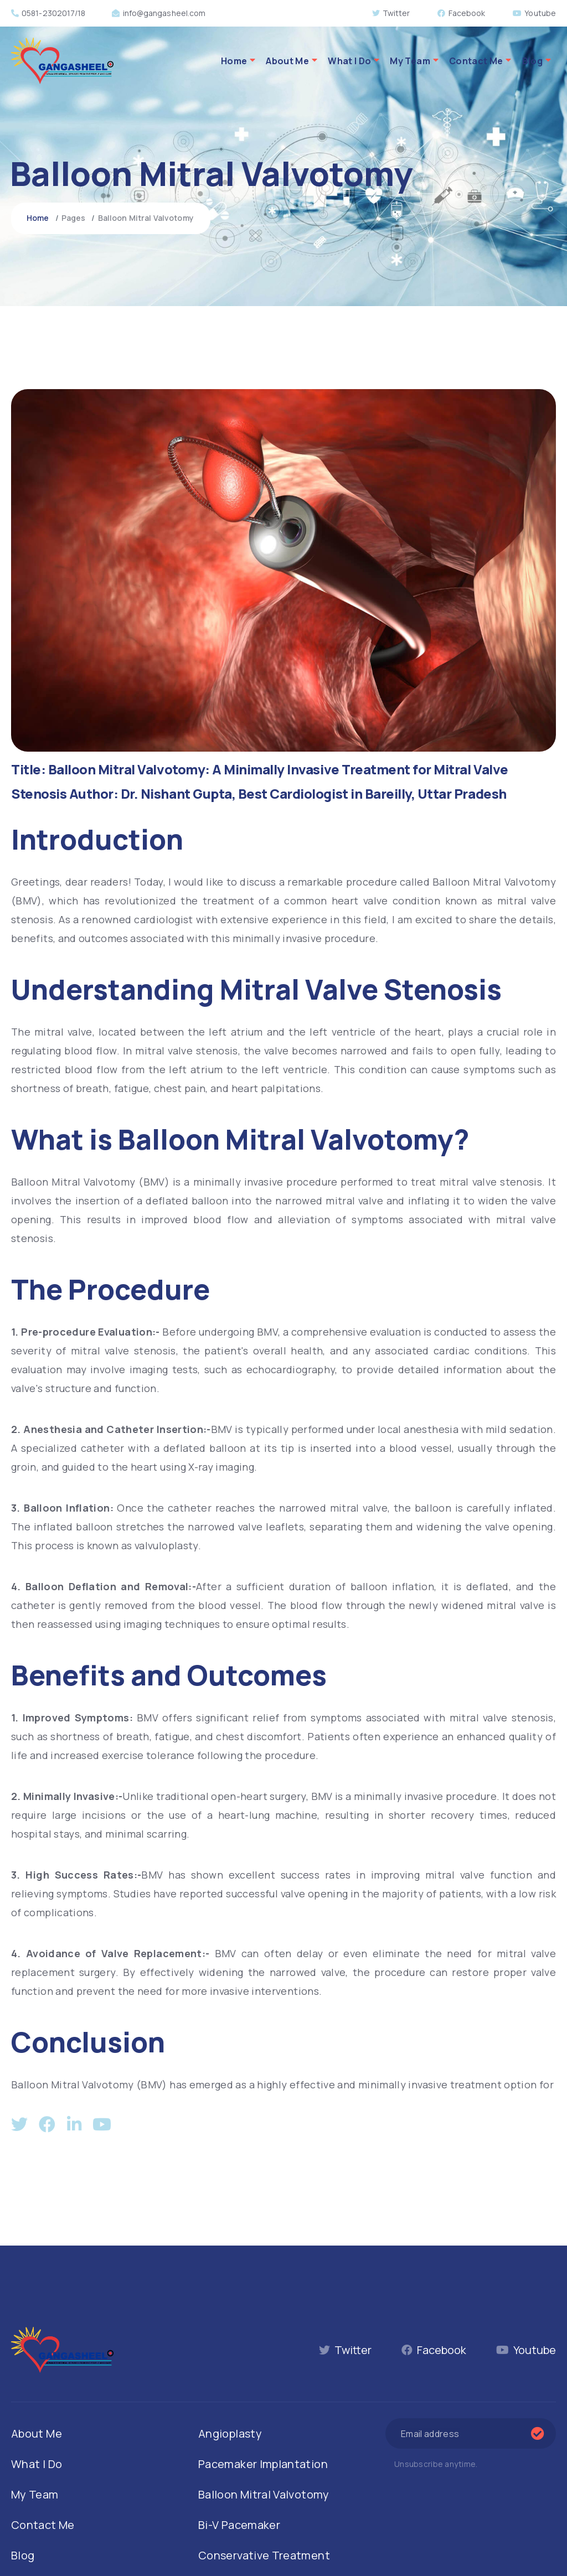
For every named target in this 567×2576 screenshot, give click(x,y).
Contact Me (476, 61)
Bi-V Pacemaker (239, 2524)
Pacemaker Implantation (263, 2463)
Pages (73, 218)
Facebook (461, 13)
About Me (287, 61)
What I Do (349, 61)
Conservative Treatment (264, 2555)
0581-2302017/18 (48, 13)
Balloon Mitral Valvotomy (263, 2494)
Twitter (391, 13)
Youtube (534, 13)
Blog (532, 61)
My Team (410, 61)
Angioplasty (230, 2433)
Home (234, 61)
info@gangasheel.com (158, 13)
